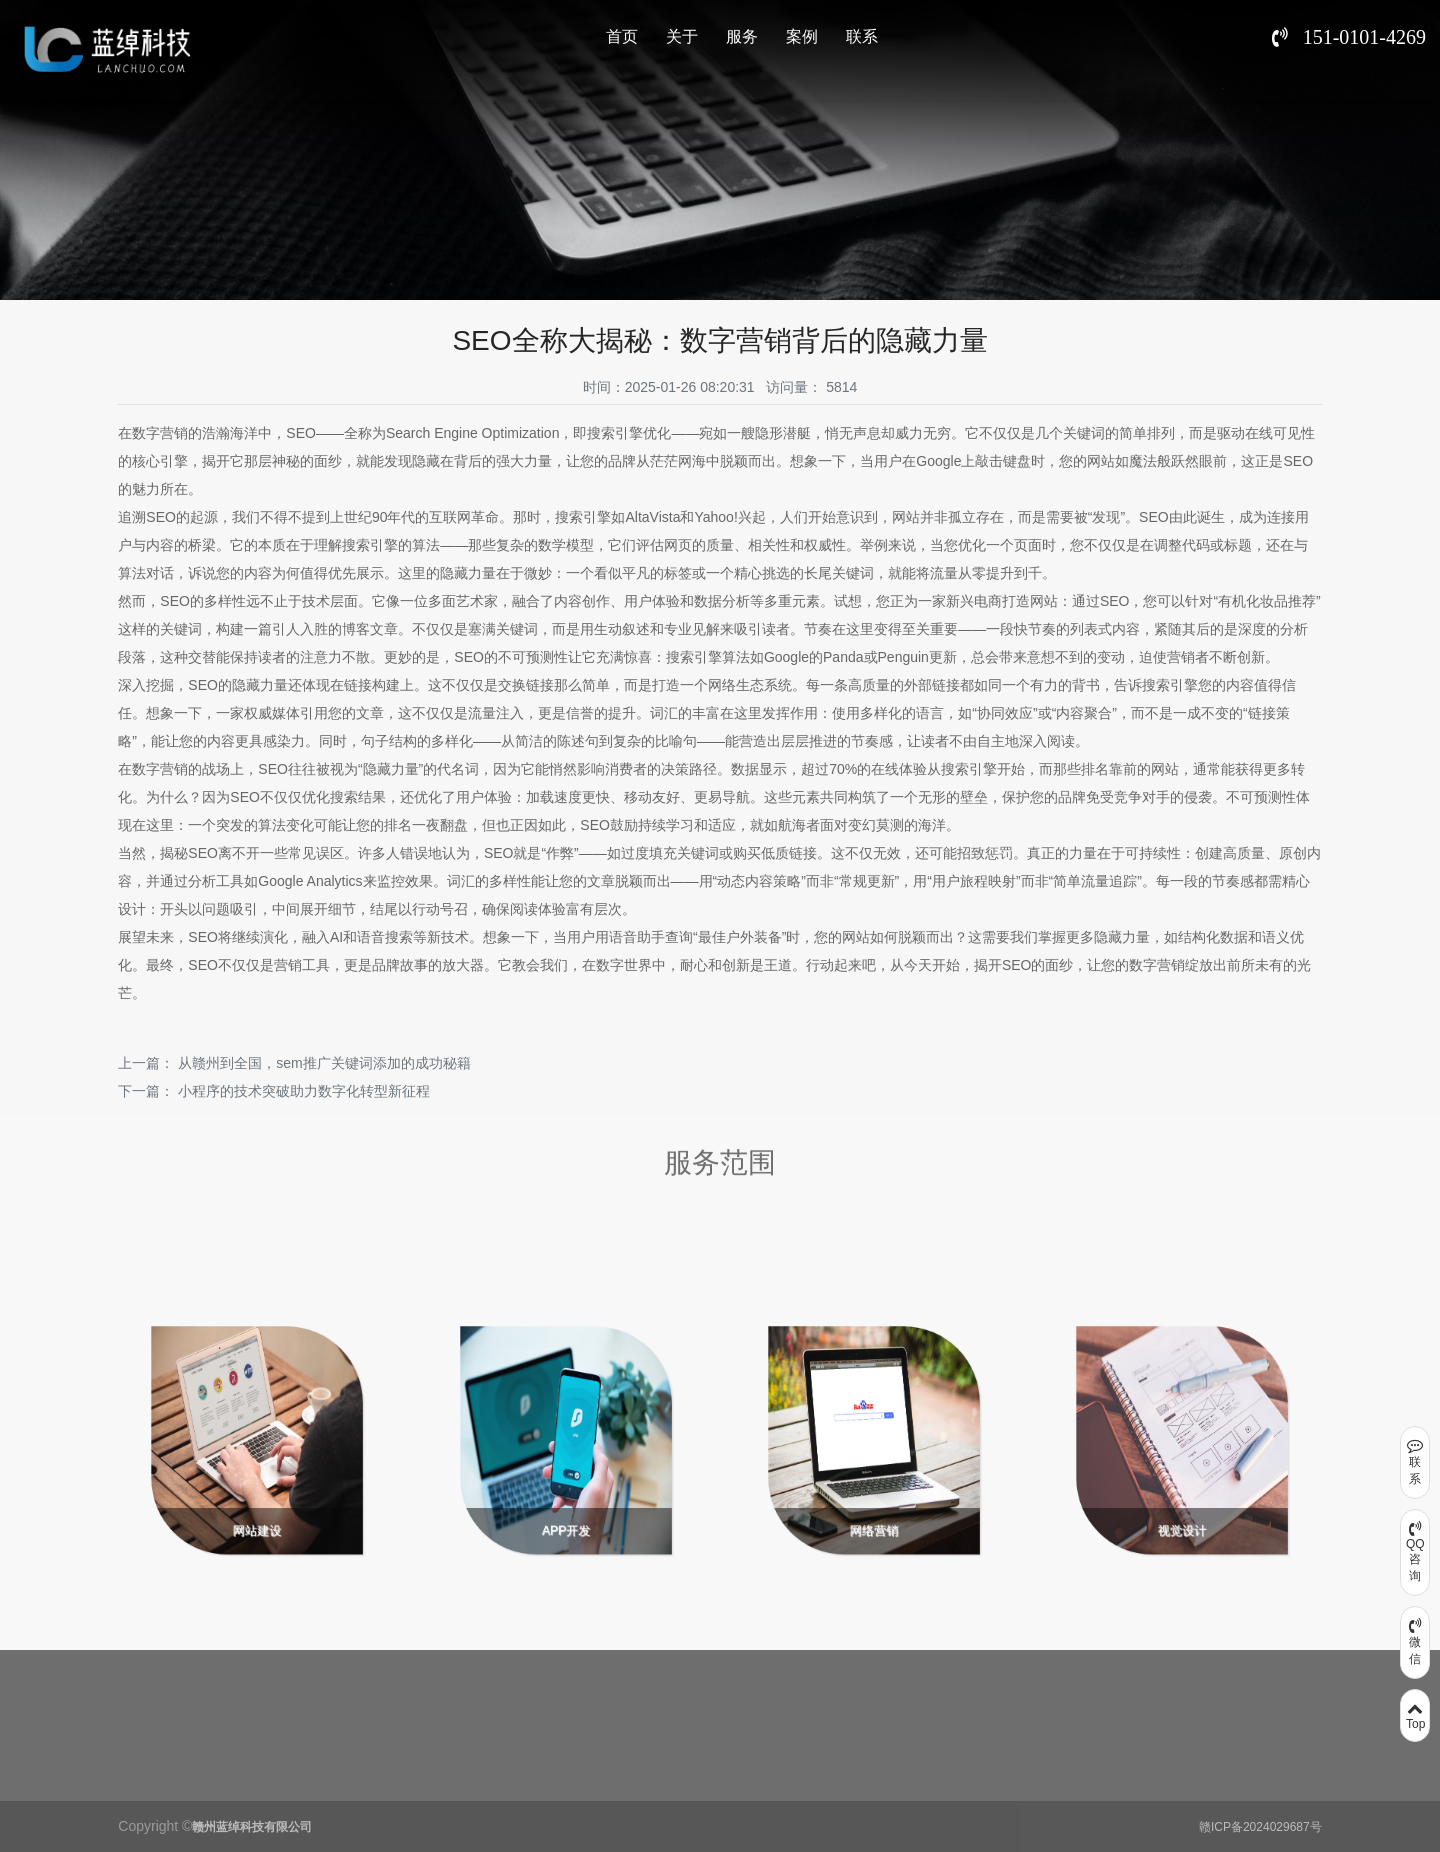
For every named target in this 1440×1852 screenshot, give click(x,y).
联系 (862, 36)
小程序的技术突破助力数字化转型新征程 (304, 1091)
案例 (802, 36)
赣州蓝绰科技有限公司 (252, 1827)
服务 (742, 36)
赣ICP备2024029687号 (1260, 1827)
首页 (622, 36)
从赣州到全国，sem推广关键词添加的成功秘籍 (324, 1063)
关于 (682, 36)
